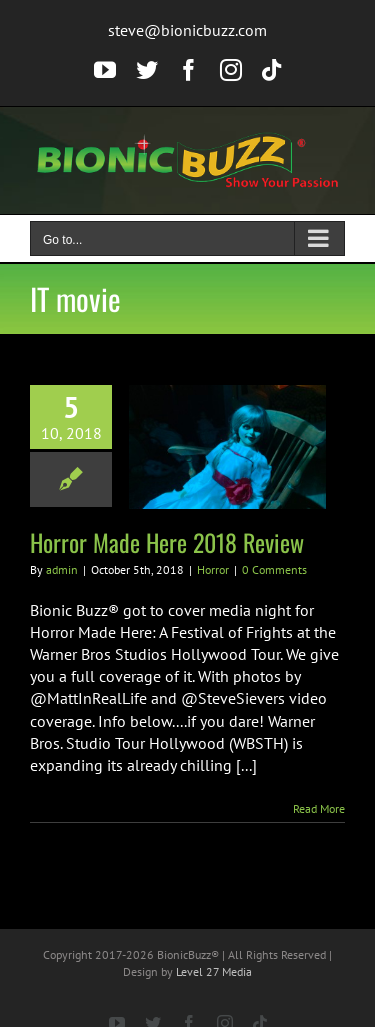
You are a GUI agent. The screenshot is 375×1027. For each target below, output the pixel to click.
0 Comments (274, 569)
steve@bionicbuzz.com (187, 30)
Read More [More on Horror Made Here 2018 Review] (319, 808)
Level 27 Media (214, 971)
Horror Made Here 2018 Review (167, 542)
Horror (213, 569)
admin (62, 569)
